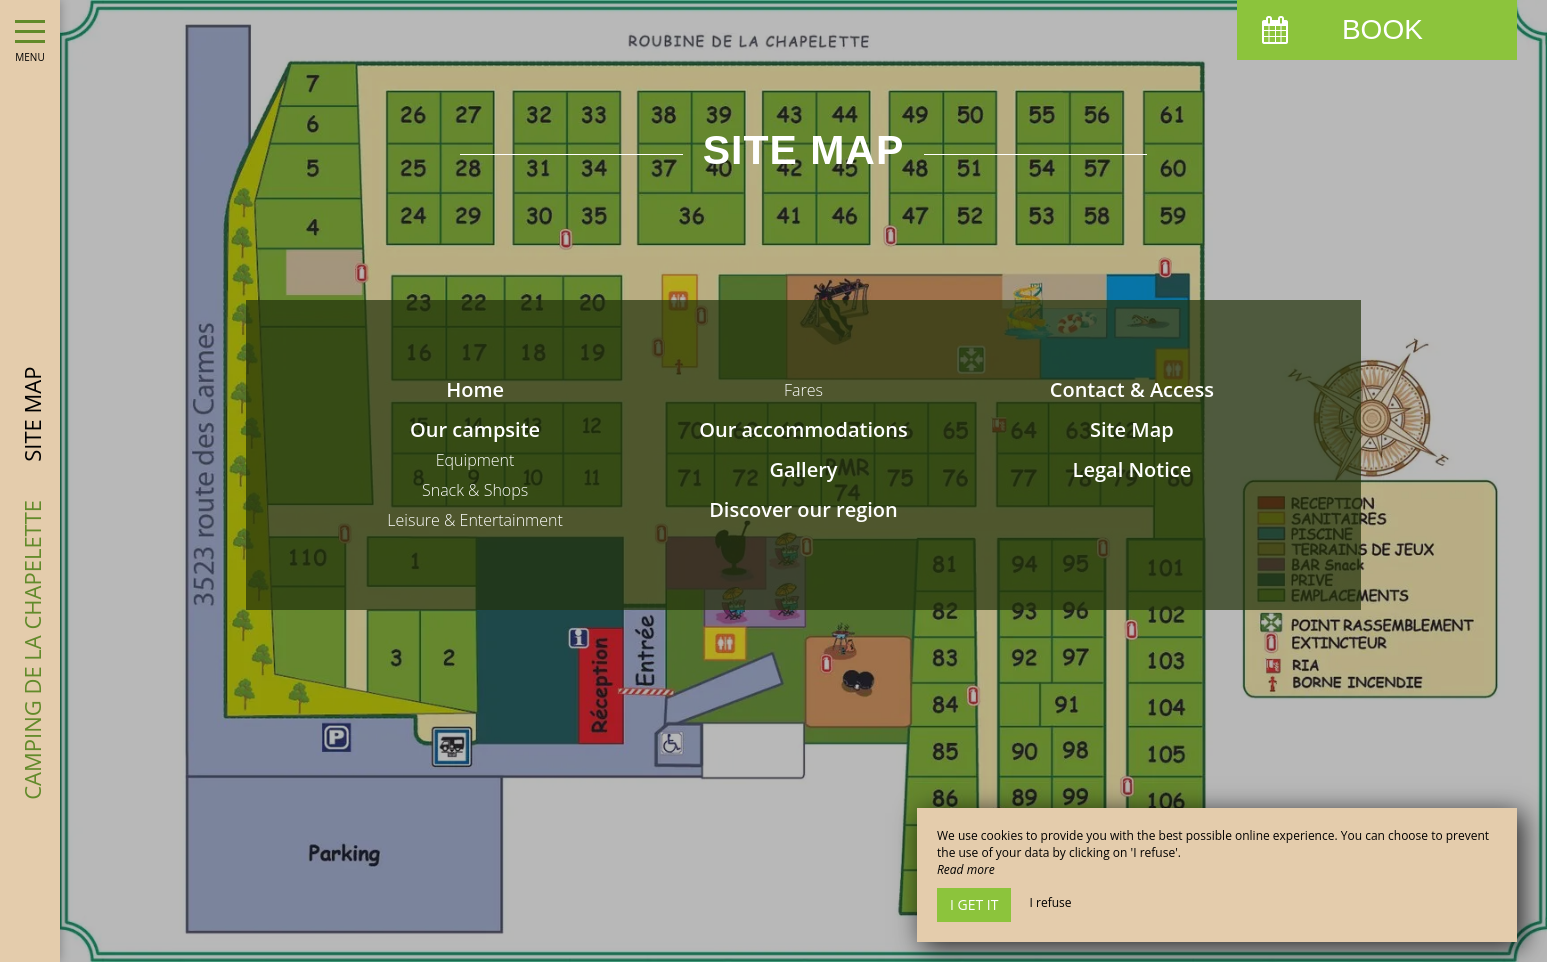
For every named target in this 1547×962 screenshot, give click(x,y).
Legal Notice (1132, 469)
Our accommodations (803, 429)
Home (475, 389)
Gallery (803, 469)
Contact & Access (1132, 389)
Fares (803, 390)
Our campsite (475, 429)
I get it (974, 904)
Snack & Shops (475, 490)
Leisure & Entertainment (475, 520)
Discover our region (803, 509)
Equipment (475, 460)
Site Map (1132, 429)
